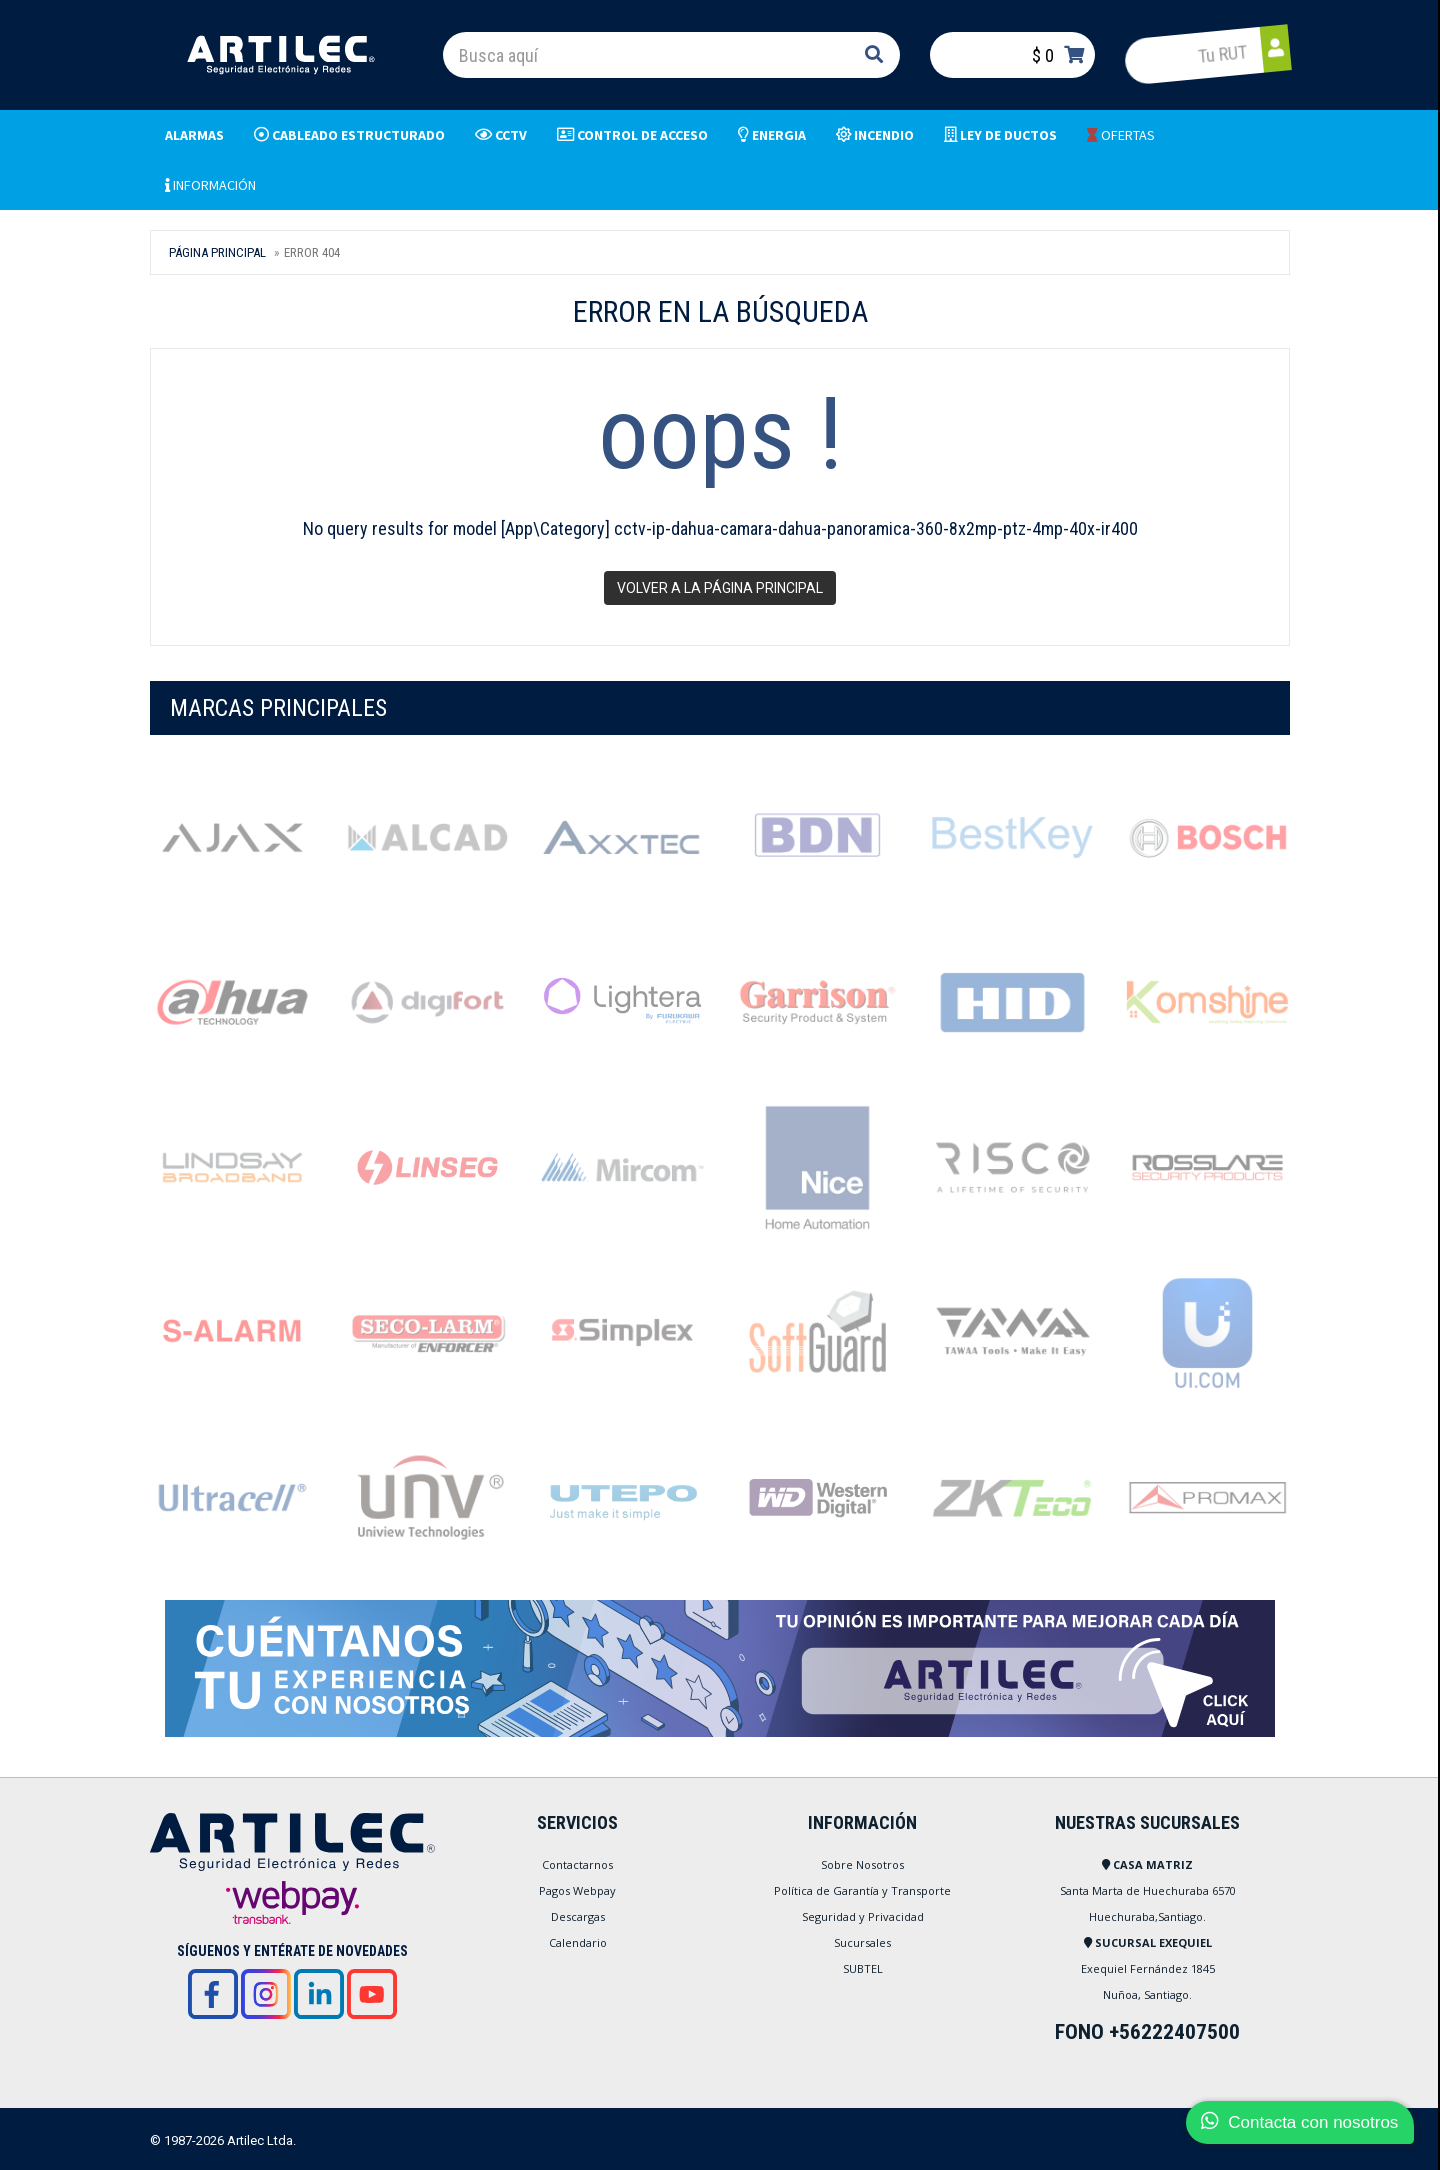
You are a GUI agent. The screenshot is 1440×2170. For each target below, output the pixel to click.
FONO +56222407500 (1147, 2032)
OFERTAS (1121, 135)
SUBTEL (863, 1968)
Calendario (578, 1942)
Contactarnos (577, 1864)
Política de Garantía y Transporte (862, 1890)
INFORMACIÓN (210, 185)
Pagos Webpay (577, 1890)
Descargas (578, 1916)
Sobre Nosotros (862, 1864)
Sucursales (862, 1942)
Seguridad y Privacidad (863, 1916)
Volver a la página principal (720, 588)
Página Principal (217, 252)
